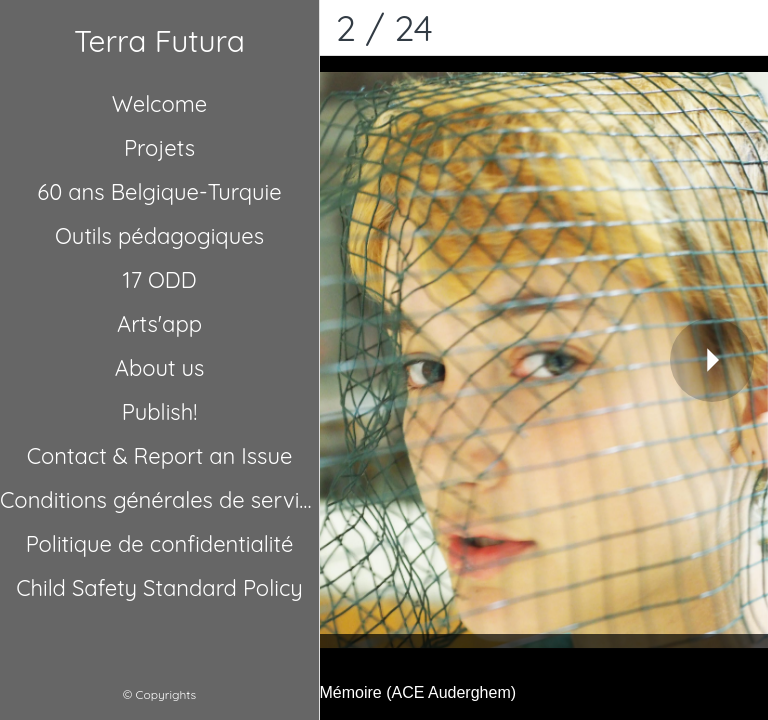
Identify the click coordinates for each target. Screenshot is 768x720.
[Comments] (740, 28)
